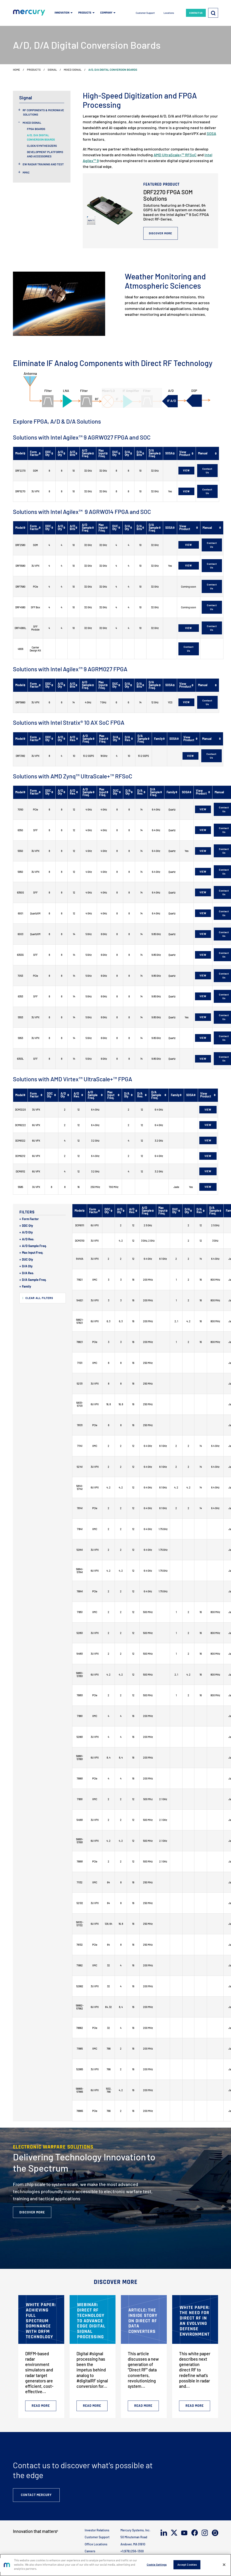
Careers (90, 2551)
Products (34, 69)
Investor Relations (97, 2530)
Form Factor (29, 1219)
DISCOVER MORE (160, 233)
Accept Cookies (187, 2564)
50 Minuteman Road (133, 2537)
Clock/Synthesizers (42, 145)
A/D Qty (26, 1232)
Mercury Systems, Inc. (135, 2530)
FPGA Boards (36, 129)
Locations (169, 12)
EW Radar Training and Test (43, 164)
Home (16, 69)
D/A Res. (26, 1273)
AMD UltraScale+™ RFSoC (175, 154)
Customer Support (145, 12)
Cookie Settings (157, 2564)
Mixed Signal (72, 69)
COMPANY (106, 13)
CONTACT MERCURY (36, 2495)
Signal (52, 69)
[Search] (213, 13)
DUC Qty (26, 1259)
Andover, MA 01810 (132, 2544)
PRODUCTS (84, 13)
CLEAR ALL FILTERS (37, 1298)
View (186, 470)
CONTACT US (196, 12)
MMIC (26, 172)
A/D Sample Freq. (33, 1246)
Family (25, 1286)
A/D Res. (26, 1239)
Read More (41, 2405)
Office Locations (96, 2544)
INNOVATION (62, 13)
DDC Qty (26, 1225)
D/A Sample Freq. (33, 1280)
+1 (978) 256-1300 (132, 2551)
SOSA (211, 133)
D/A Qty (26, 1266)
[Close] (224, 2565)
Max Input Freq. (31, 1252)
